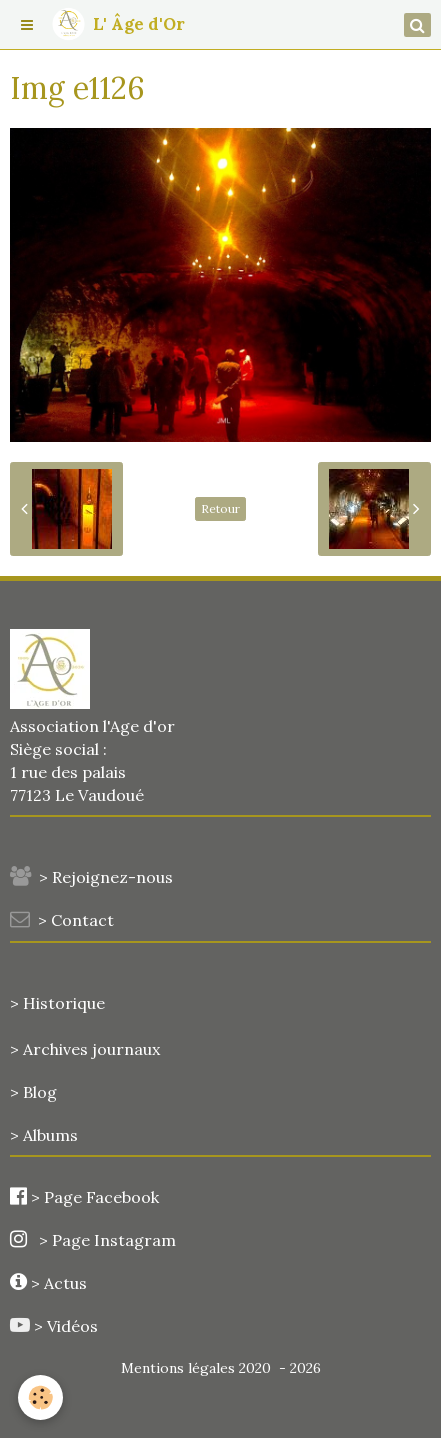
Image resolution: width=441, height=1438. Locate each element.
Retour (220, 508)
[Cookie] (40, 1397)
